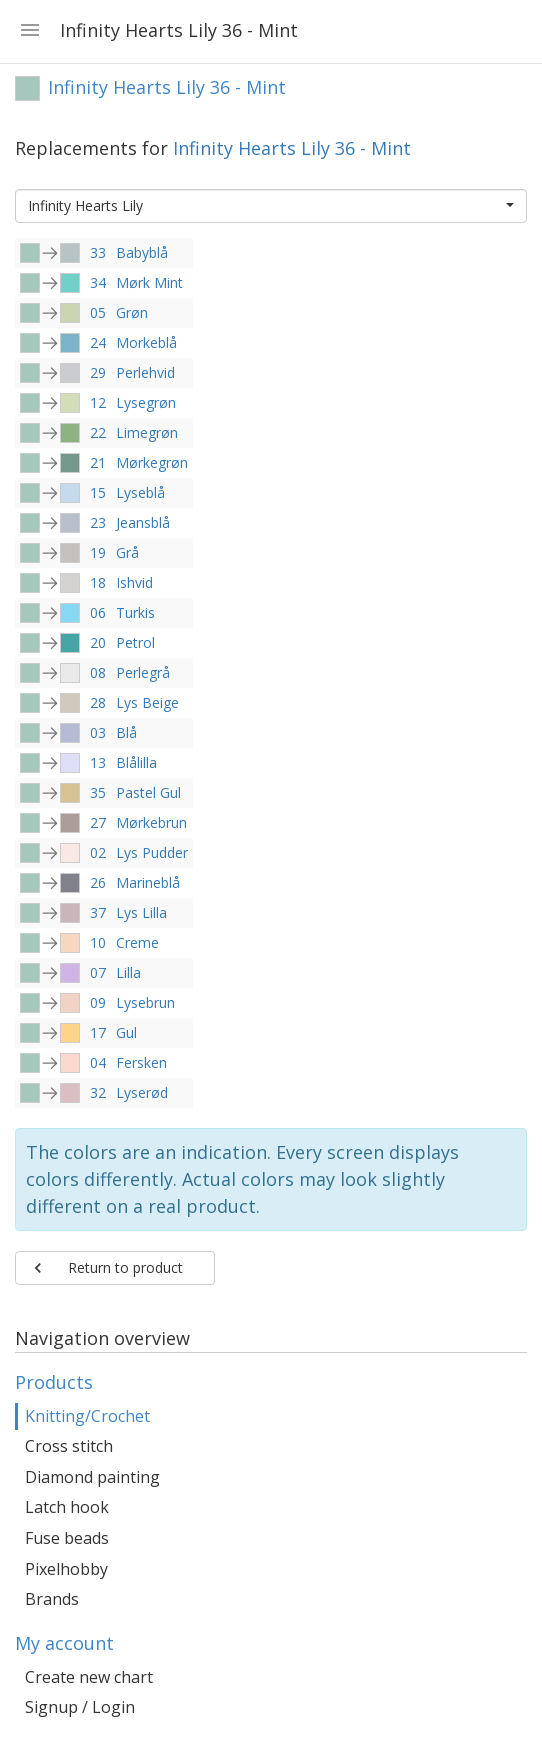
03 (98, 732)
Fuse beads (67, 1538)
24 (98, 342)
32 (98, 1092)
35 (98, 792)
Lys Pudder (152, 852)
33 (98, 252)
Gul (126, 1032)
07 (98, 972)
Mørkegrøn (152, 462)
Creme (137, 942)
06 (98, 612)
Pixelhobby (66, 1569)
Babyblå (142, 252)
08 (98, 672)
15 (98, 492)
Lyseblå (140, 492)
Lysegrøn (146, 402)
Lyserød (142, 1092)
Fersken (141, 1062)
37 (98, 912)
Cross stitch (69, 1446)
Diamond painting (92, 1477)
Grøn (132, 312)
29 (98, 372)
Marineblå (148, 882)
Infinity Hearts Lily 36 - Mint (292, 148)
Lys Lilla (141, 912)
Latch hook (67, 1507)
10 (98, 942)
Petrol (135, 642)
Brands (52, 1599)
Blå (126, 732)
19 (98, 552)
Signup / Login (80, 1707)
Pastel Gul (148, 792)
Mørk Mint (149, 282)
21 (98, 462)
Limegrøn (147, 432)
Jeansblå (143, 522)
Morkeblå (146, 342)
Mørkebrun (151, 822)
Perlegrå (143, 672)
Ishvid (134, 582)
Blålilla (136, 762)
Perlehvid (145, 372)
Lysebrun (145, 1002)
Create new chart (89, 1677)
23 (98, 522)
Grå (127, 552)
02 (98, 852)
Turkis (135, 612)
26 (98, 882)
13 (98, 762)
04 (98, 1062)
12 (98, 402)
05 (98, 312)
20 (98, 642)
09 (98, 1002)
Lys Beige (147, 702)
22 (98, 432)
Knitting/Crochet (87, 1416)
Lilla (128, 972)
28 (98, 702)
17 (98, 1032)
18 (98, 582)
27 (98, 822)
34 (98, 282)
